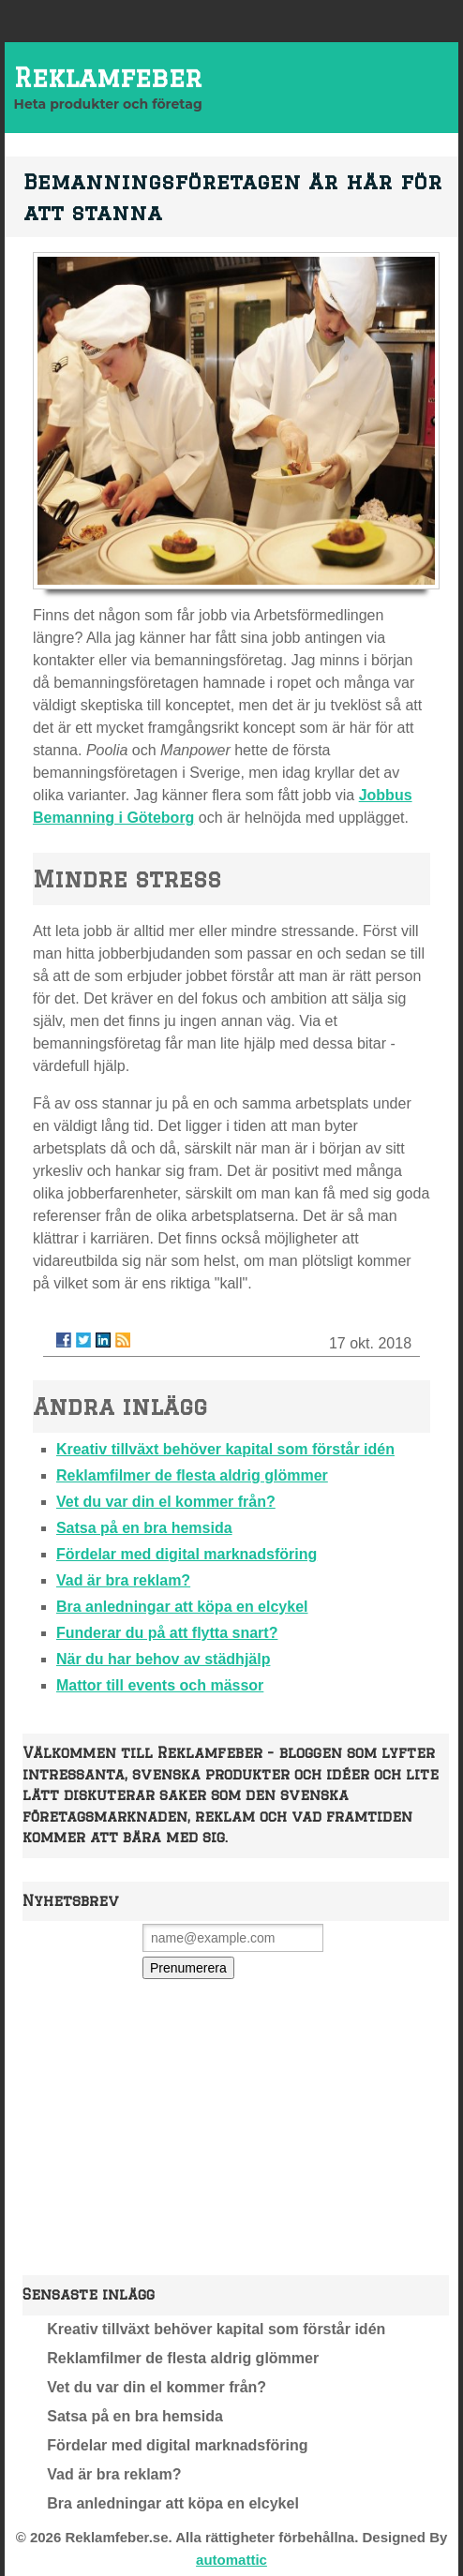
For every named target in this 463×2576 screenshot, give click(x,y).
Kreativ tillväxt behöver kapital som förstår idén (225, 1449)
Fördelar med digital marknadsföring (186, 1554)
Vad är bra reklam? (123, 1580)
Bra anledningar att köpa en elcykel (182, 1607)
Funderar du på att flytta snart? (166, 1633)
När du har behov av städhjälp (163, 1659)
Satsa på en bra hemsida (144, 1528)
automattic (231, 2560)
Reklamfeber (108, 77)
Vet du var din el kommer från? (166, 1502)
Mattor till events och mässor (159, 1685)
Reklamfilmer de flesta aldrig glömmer (192, 1475)
